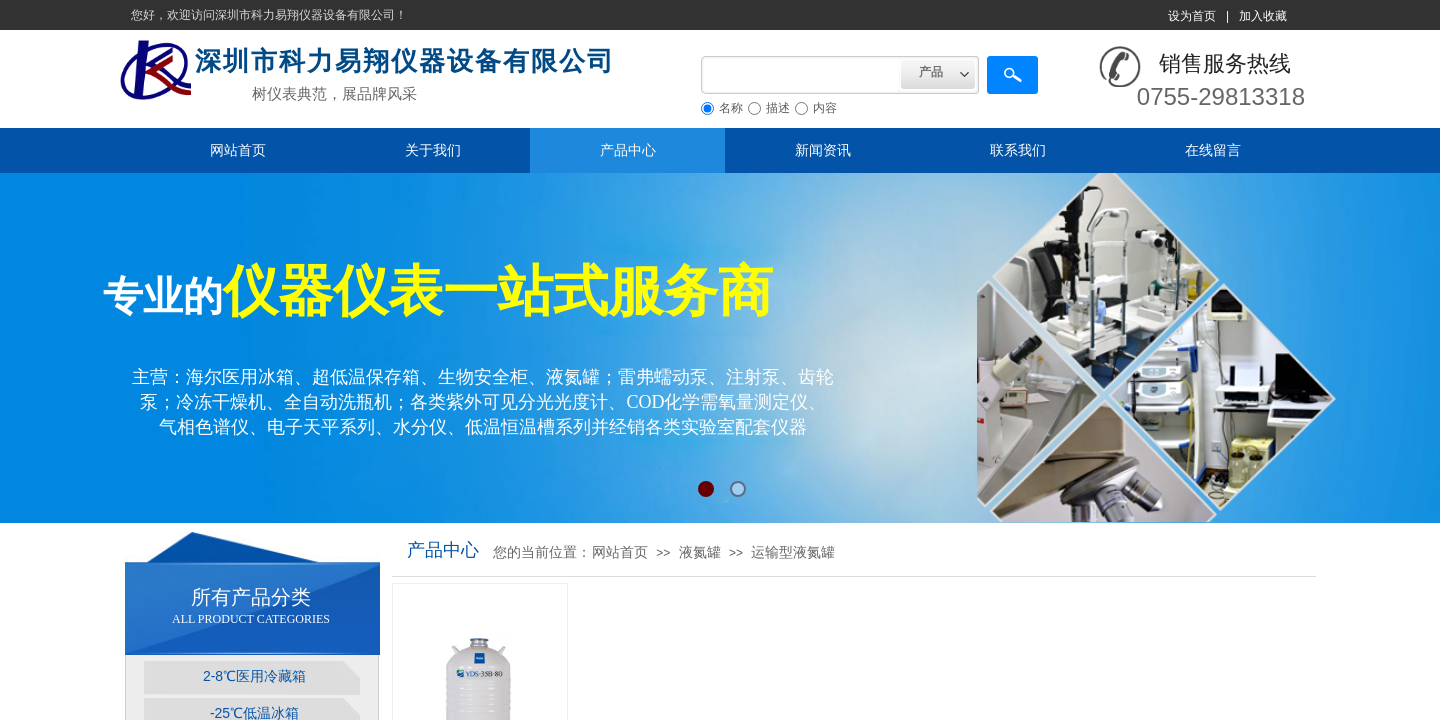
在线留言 (1213, 150)
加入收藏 (1263, 16)
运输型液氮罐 (793, 552)
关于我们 (433, 150)
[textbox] (801, 75)
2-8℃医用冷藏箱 (254, 676)
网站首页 (238, 150)
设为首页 (1192, 16)
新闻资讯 (823, 150)
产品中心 (628, 150)
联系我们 (1018, 150)
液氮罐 (700, 552)
